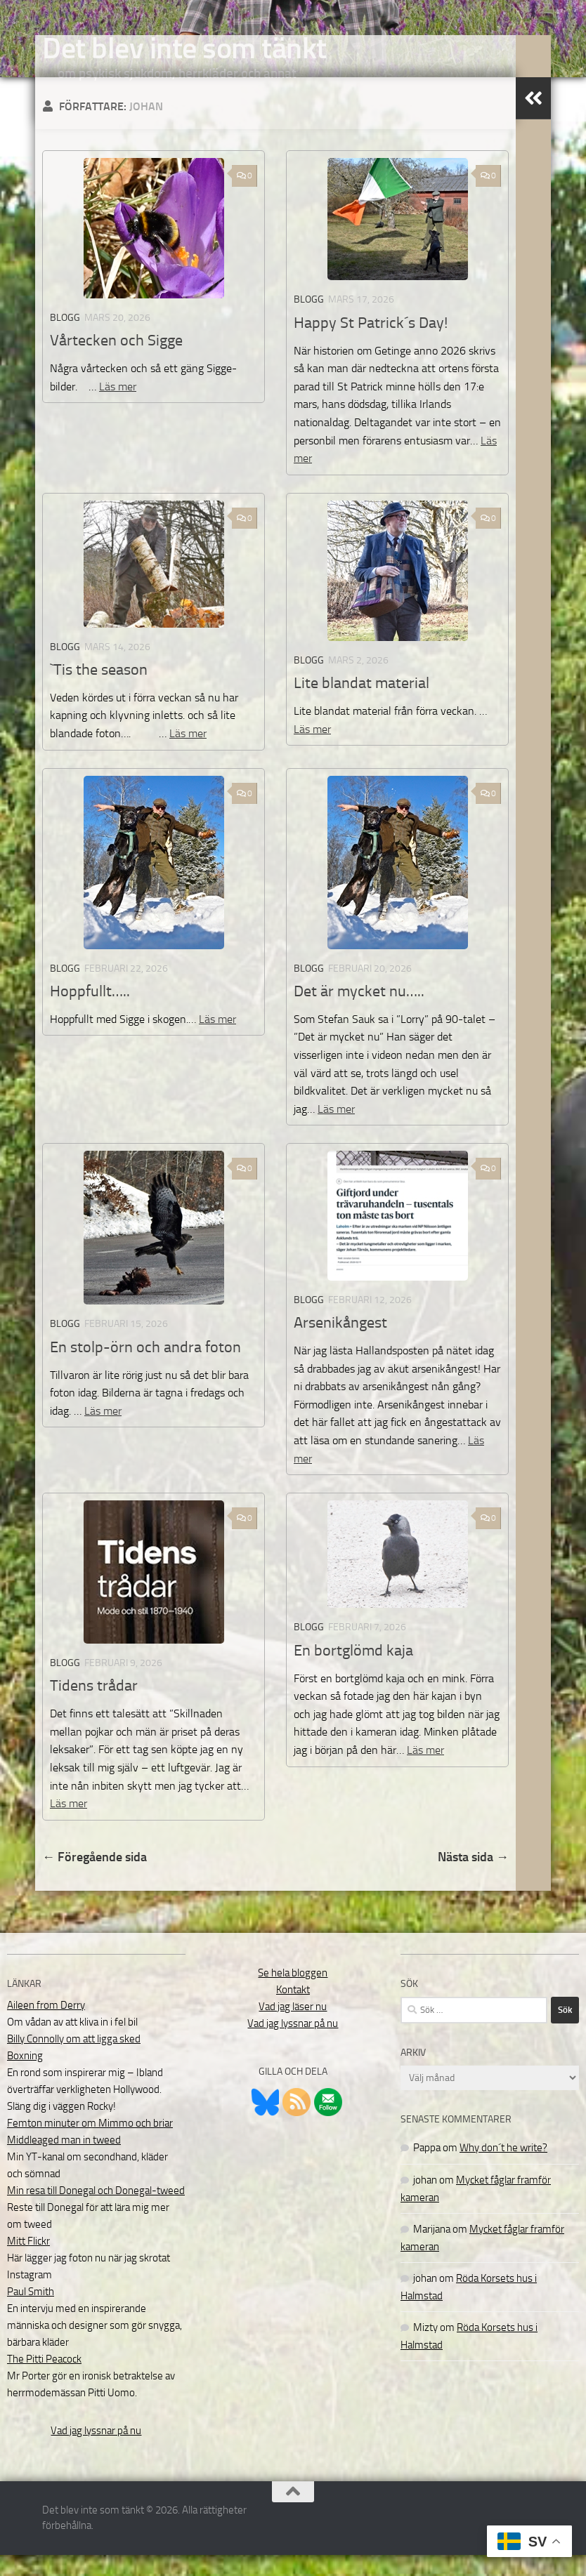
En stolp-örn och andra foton (145, 1368)
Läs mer (117, 407)
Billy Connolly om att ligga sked (74, 2060)
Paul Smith (30, 2312)
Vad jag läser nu (293, 2027)
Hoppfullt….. (90, 1012)
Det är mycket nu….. (359, 1012)
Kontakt (293, 2010)
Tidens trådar (94, 1707)
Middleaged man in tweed (64, 2161)
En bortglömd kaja (353, 1672)
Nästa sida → (473, 1878)
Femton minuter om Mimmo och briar (90, 2144)
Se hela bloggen (292, 1994)
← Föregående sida (94, 1878)
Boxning (25, 2076)
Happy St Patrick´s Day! (371, 344)
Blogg (65, 339)
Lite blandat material (361, 704)
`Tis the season (99, 691)
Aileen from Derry (46, 2026)
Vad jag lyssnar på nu (96, 2451)
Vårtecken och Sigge (116, 361)
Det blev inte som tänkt (184, 48)
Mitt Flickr (28, 2262)
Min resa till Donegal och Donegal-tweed (96, 2211)
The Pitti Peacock (44, 2380)
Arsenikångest (340, 1344)
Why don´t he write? (503, 2168)
